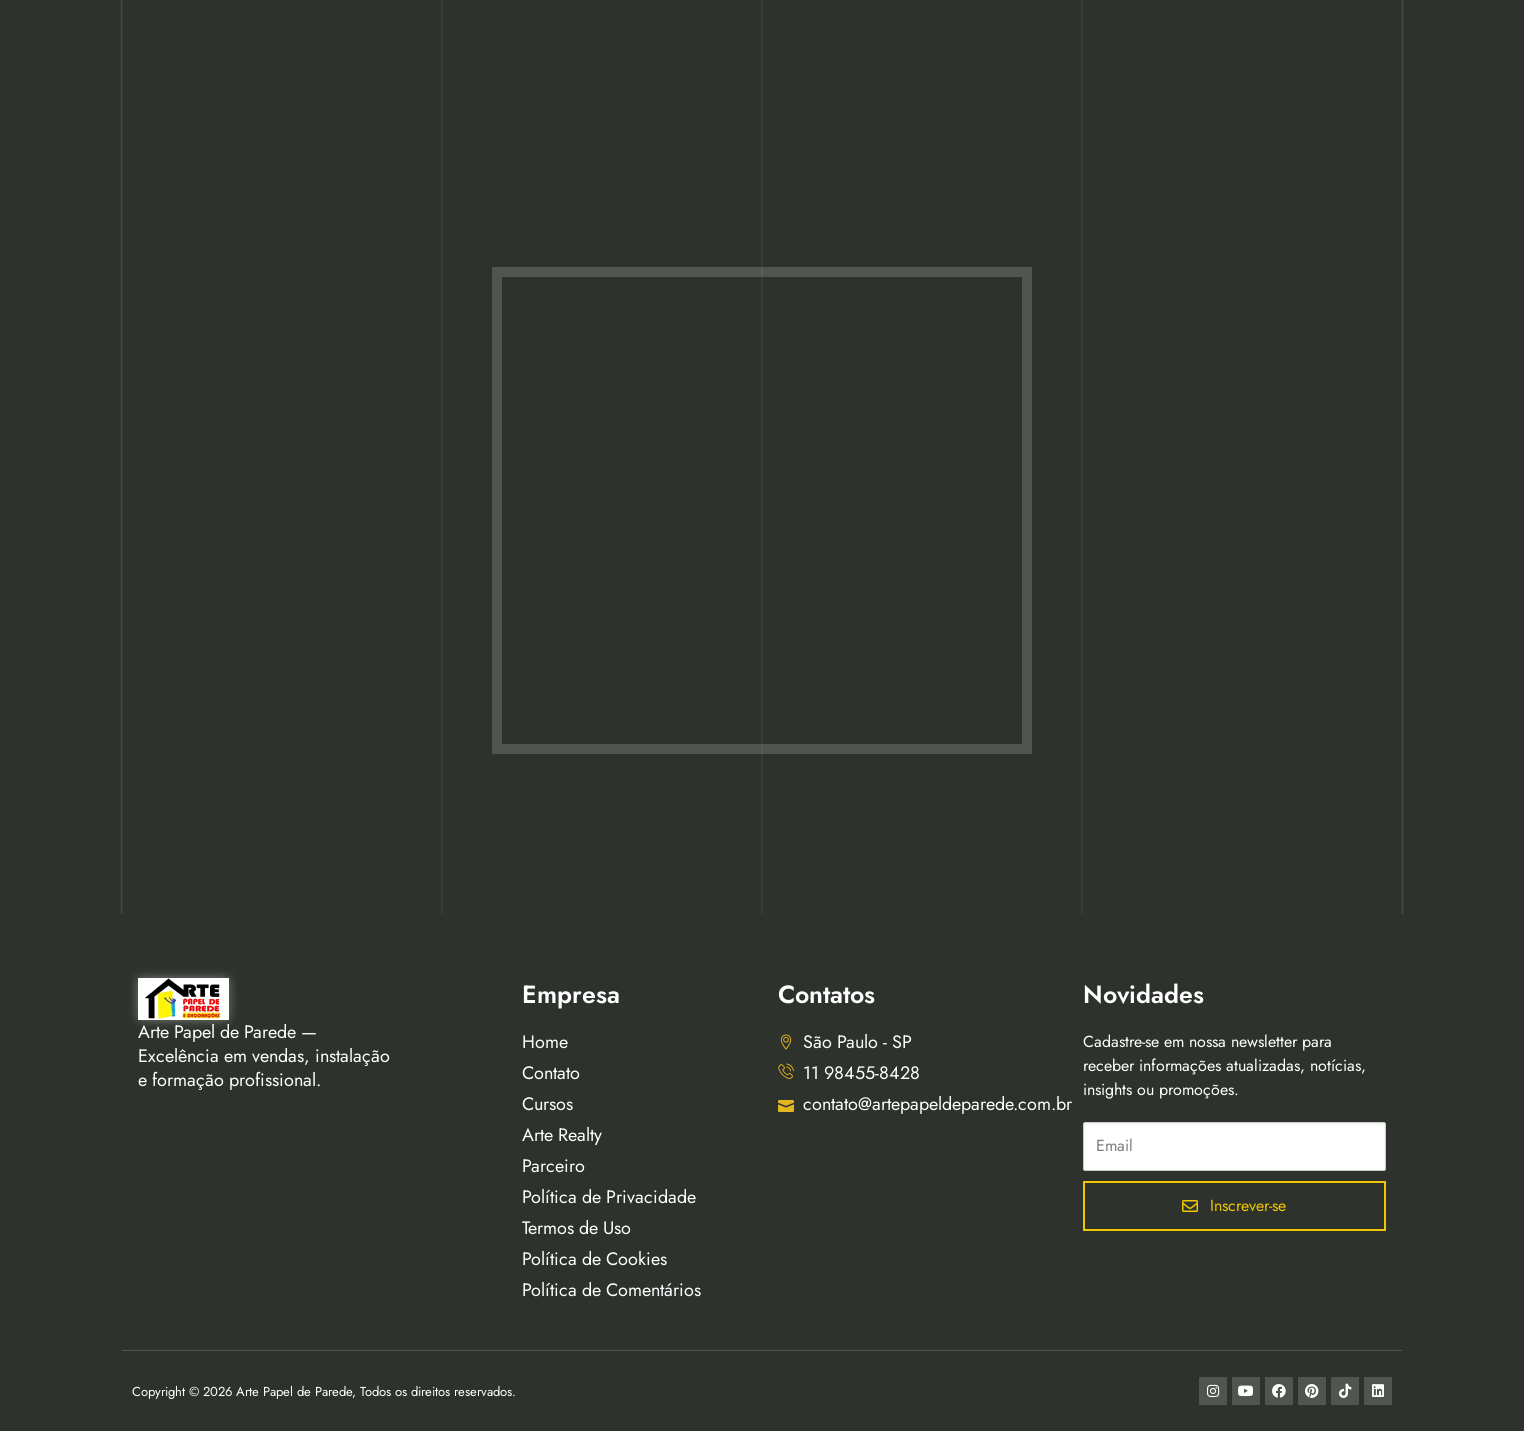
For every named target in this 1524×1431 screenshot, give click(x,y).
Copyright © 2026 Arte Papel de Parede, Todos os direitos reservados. (324, 1391)
